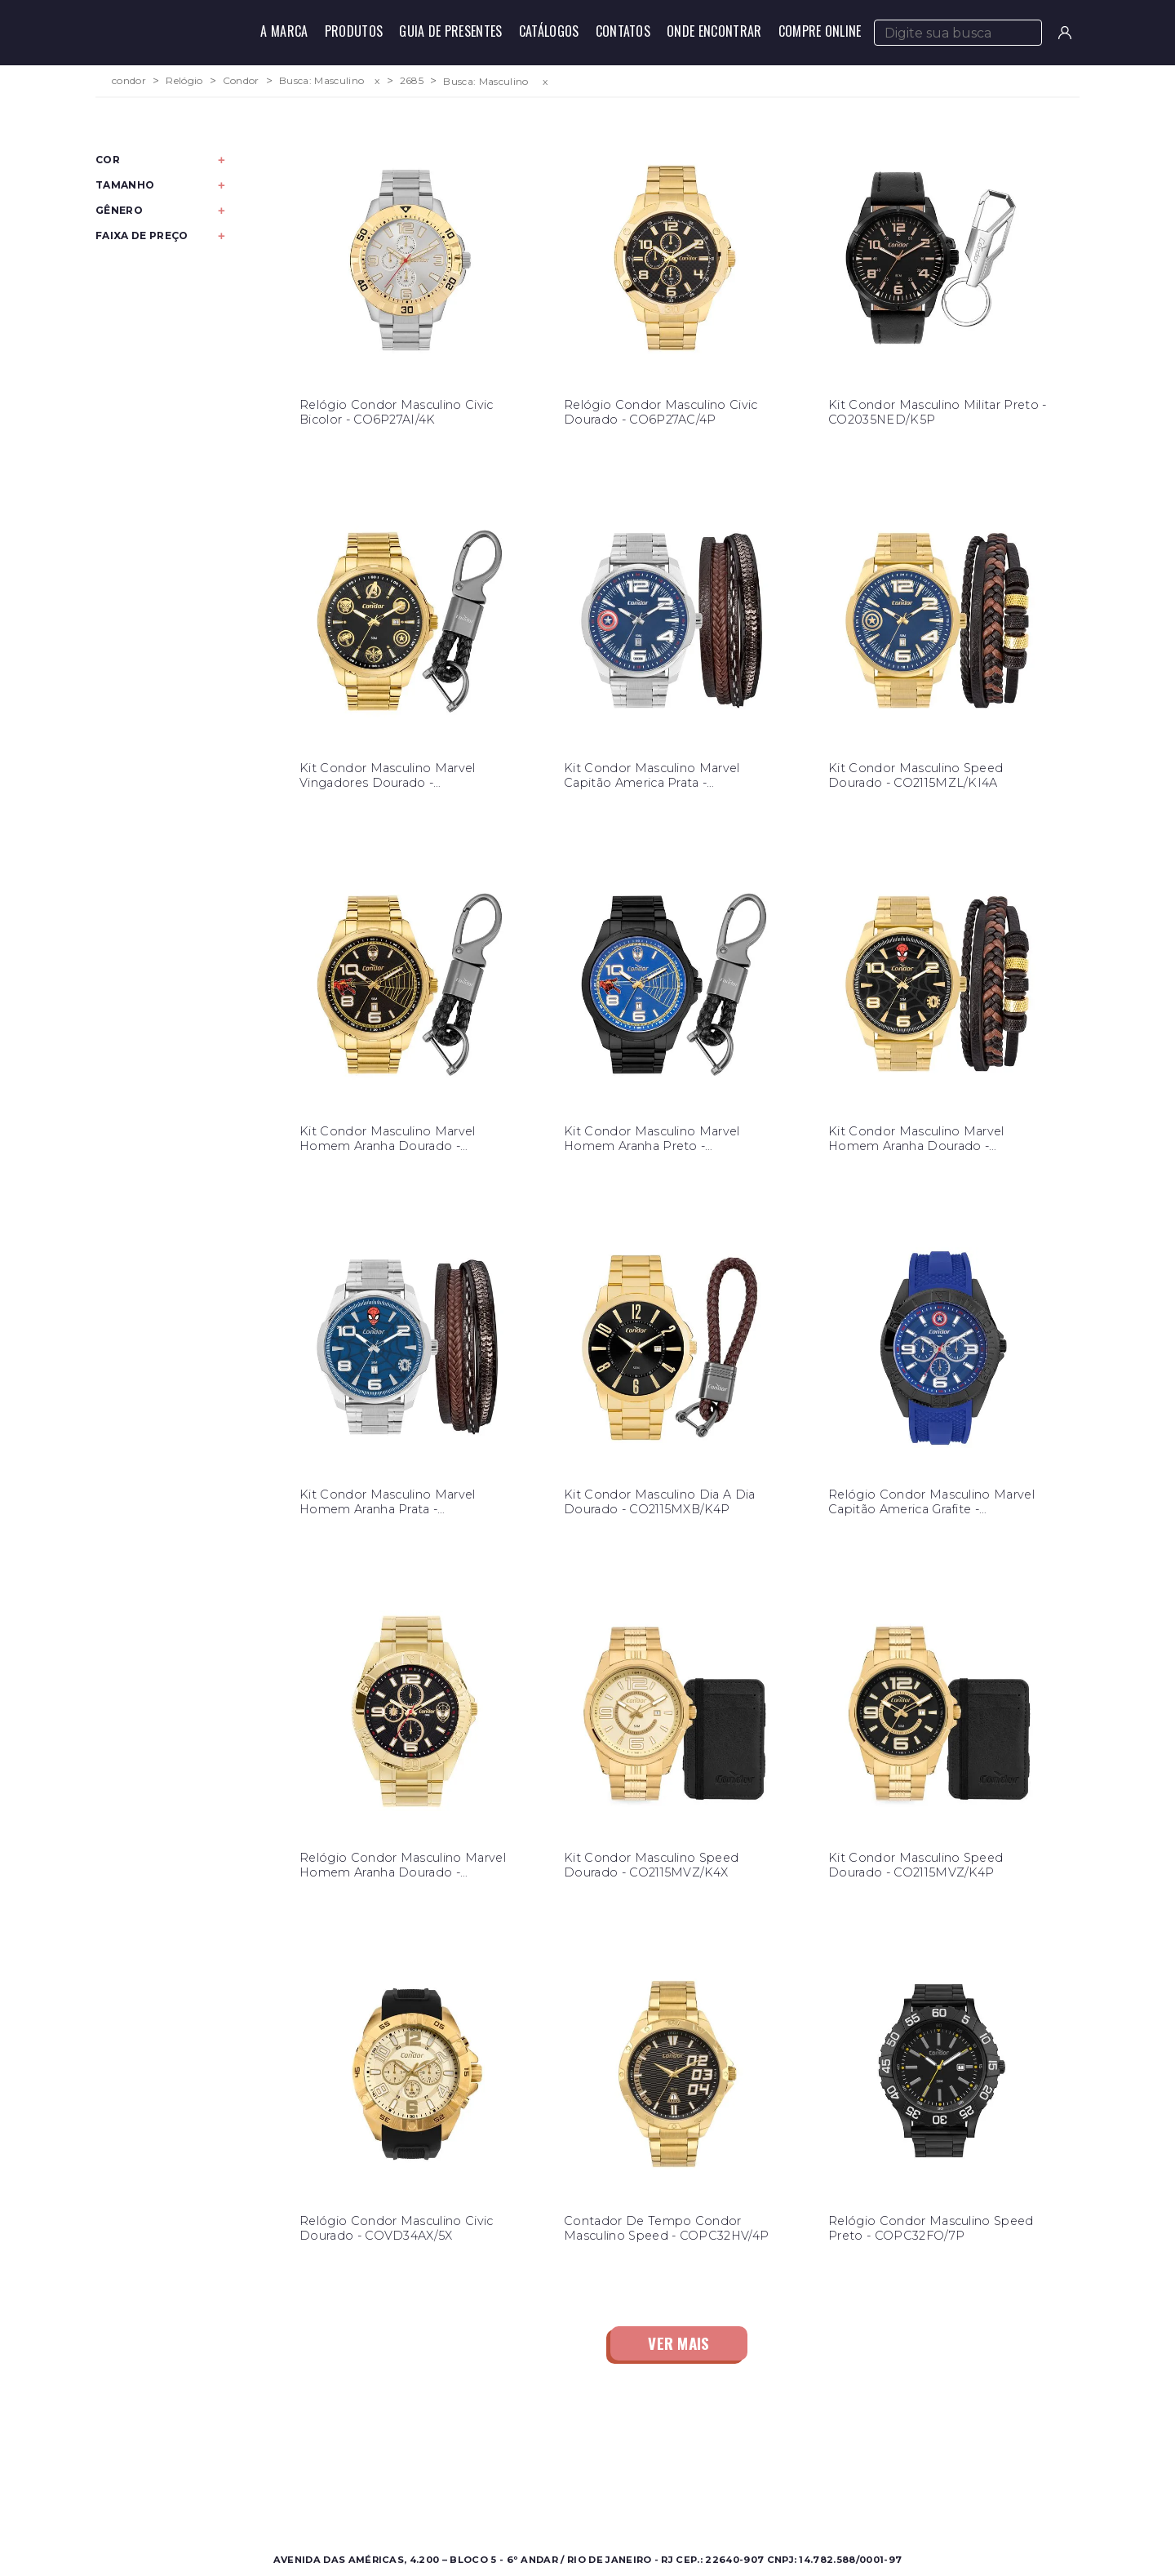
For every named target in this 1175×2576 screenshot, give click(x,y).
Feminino (262, 2475)
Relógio (184, 81)
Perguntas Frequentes (774, 2475)
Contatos (623, 31)
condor (129, 81)
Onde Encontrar (714, 31)
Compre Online (820, 31)
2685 (411, 81)
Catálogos (549, 31)
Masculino (263, 2455)
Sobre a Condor (522, 2455)
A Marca (284, 31)
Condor (241, 81)
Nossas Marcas (518, 2495)
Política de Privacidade (776, 2495)
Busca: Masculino (321, 81)
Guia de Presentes (450, 31)
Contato (734, 2455)
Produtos (354, 31)
